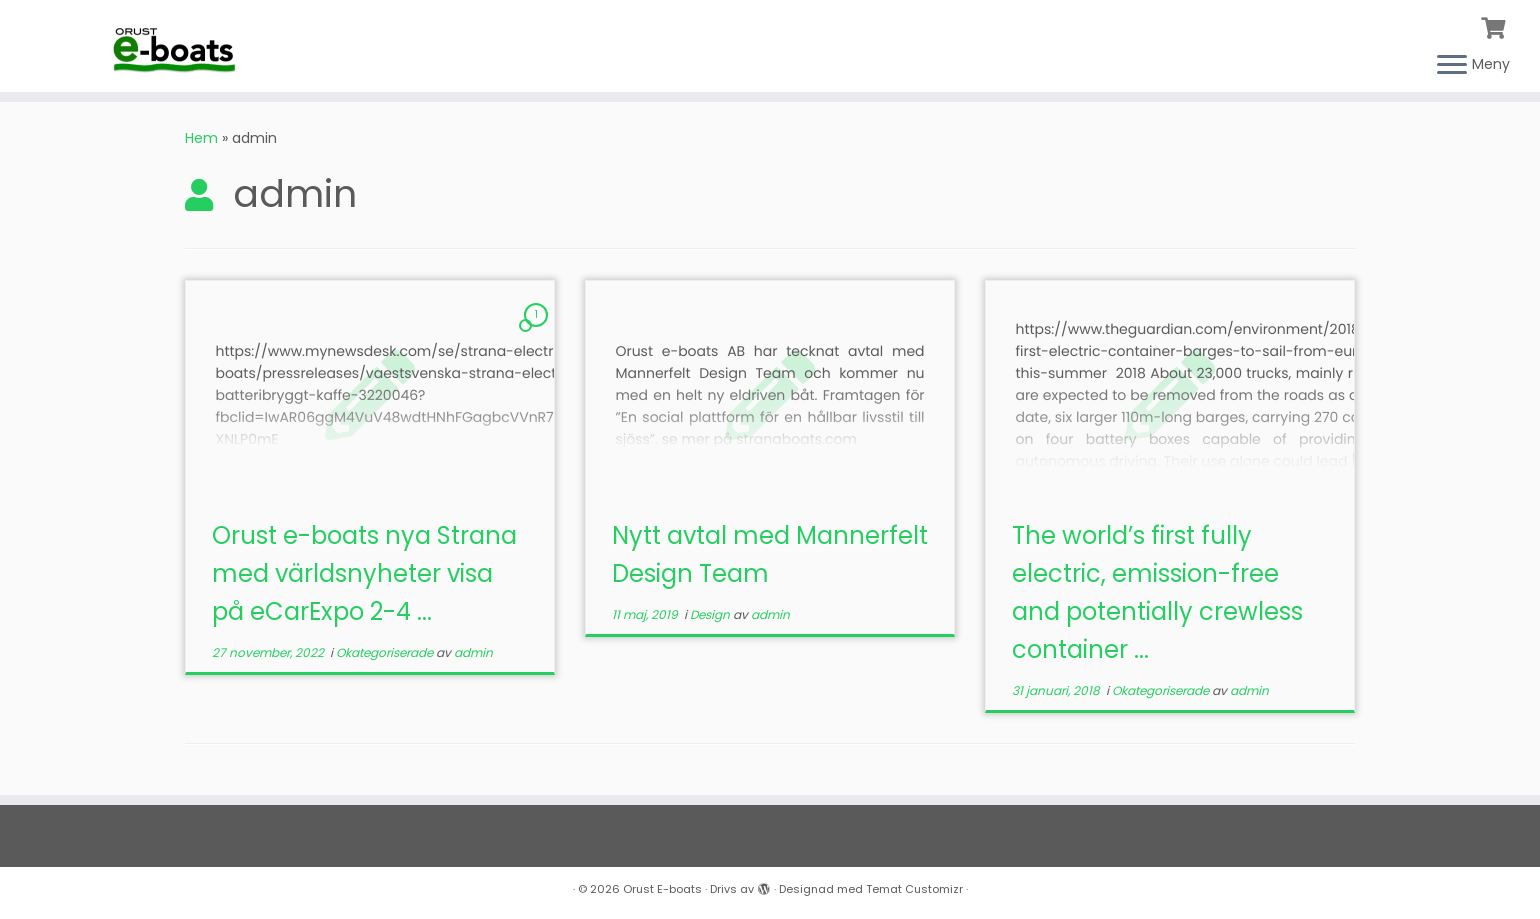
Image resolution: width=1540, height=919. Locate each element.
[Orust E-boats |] (177, 44)
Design (711, 614)
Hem (201, 138)
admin (473, 652)
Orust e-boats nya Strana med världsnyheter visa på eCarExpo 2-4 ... (364, 573)
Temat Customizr (914, 889)
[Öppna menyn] (1452, 66)
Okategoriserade (386, 652)
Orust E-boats (662, 889)
